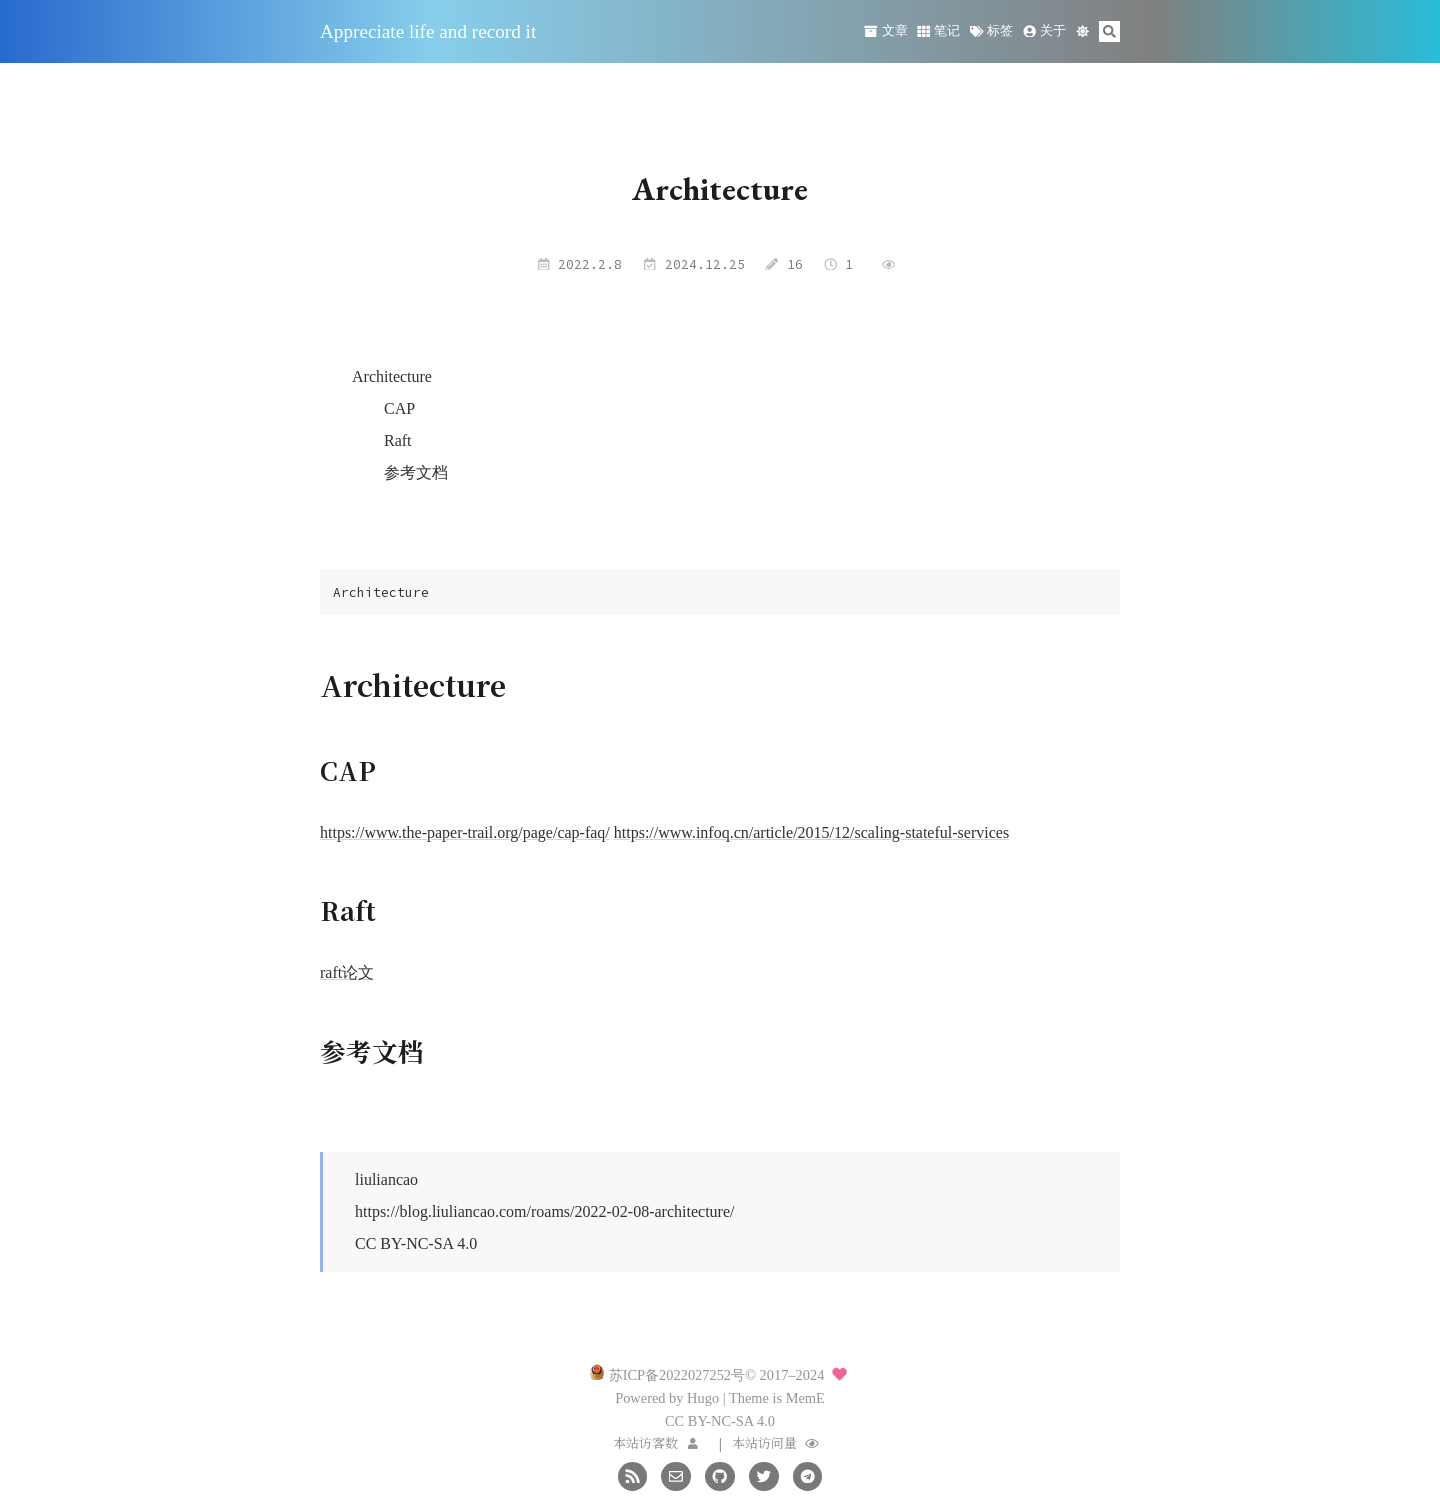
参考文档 (416, 472)
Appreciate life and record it (428, 31)
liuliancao (386, 1179)
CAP (399, 408)
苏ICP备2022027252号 (677, 1375)
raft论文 (347, 972)
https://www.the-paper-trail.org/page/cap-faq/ (465, 832)
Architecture (392, 376)
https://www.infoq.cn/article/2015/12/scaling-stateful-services (811, 832)
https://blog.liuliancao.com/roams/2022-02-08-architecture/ (544, 1211)
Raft (398, 440)
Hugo (703, 1398)
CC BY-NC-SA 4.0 (416, 1243)
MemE (805, 1398)
